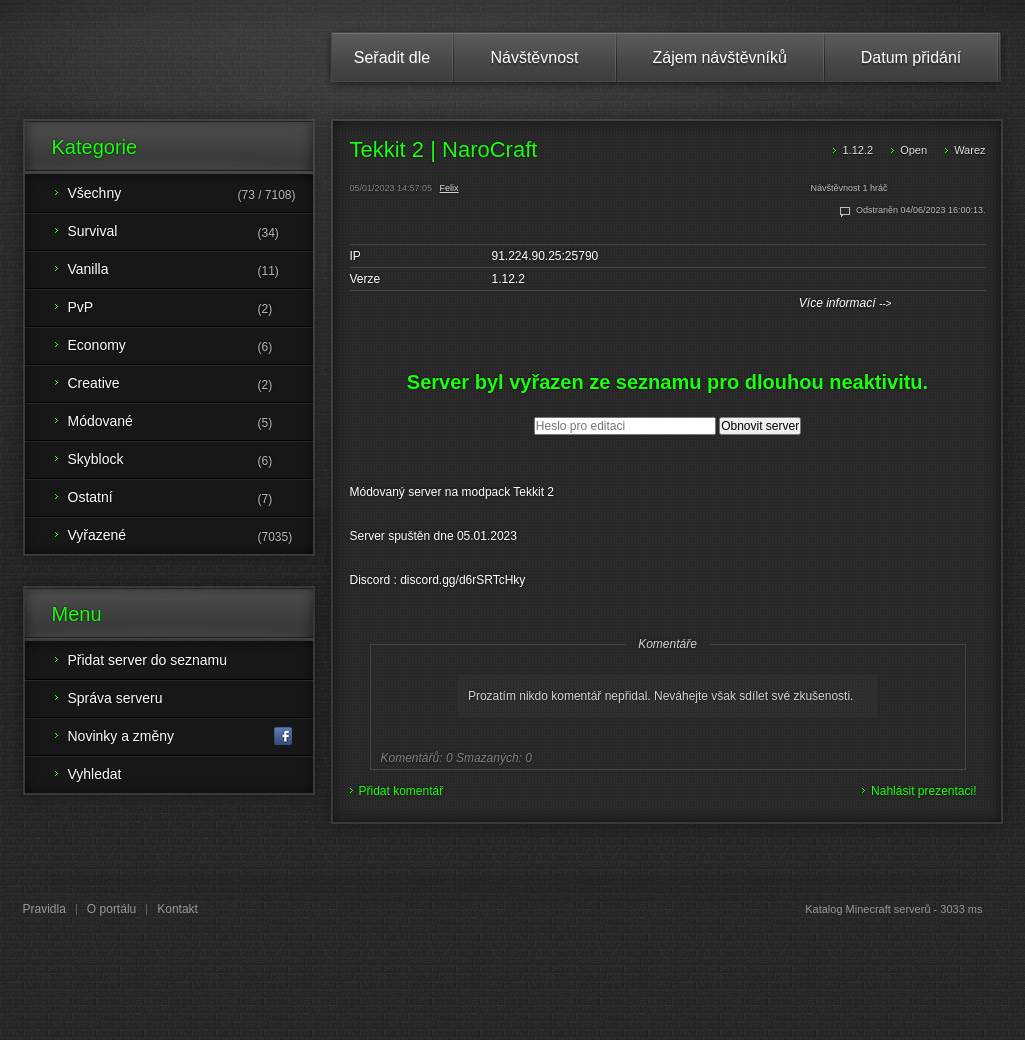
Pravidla (44, 909)
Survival (190, 233)
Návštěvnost (534, 57)
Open (913, 150)
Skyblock (190, 461)
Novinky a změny (180, 736)
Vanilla (190, 271)
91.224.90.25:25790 (544, 256)
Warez (969, 150)
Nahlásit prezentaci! (923, 791)
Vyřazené (190, 537)
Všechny (190, 195)
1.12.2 (857, 150)
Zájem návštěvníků (720, 57)
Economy (190, 347)
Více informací (845, 303)
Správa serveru (115, 698)
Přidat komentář (401, 791)
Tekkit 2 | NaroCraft (444, 149)
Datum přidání (911, 57)
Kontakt (177, 909)
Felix (449, 188)
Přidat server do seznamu (148, 660)
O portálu (111, 909)
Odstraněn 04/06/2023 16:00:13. (921, 210)
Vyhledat (95, 774)
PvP (190, 309)
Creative (190, 385)
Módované (190, 423)
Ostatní (190, 499)
